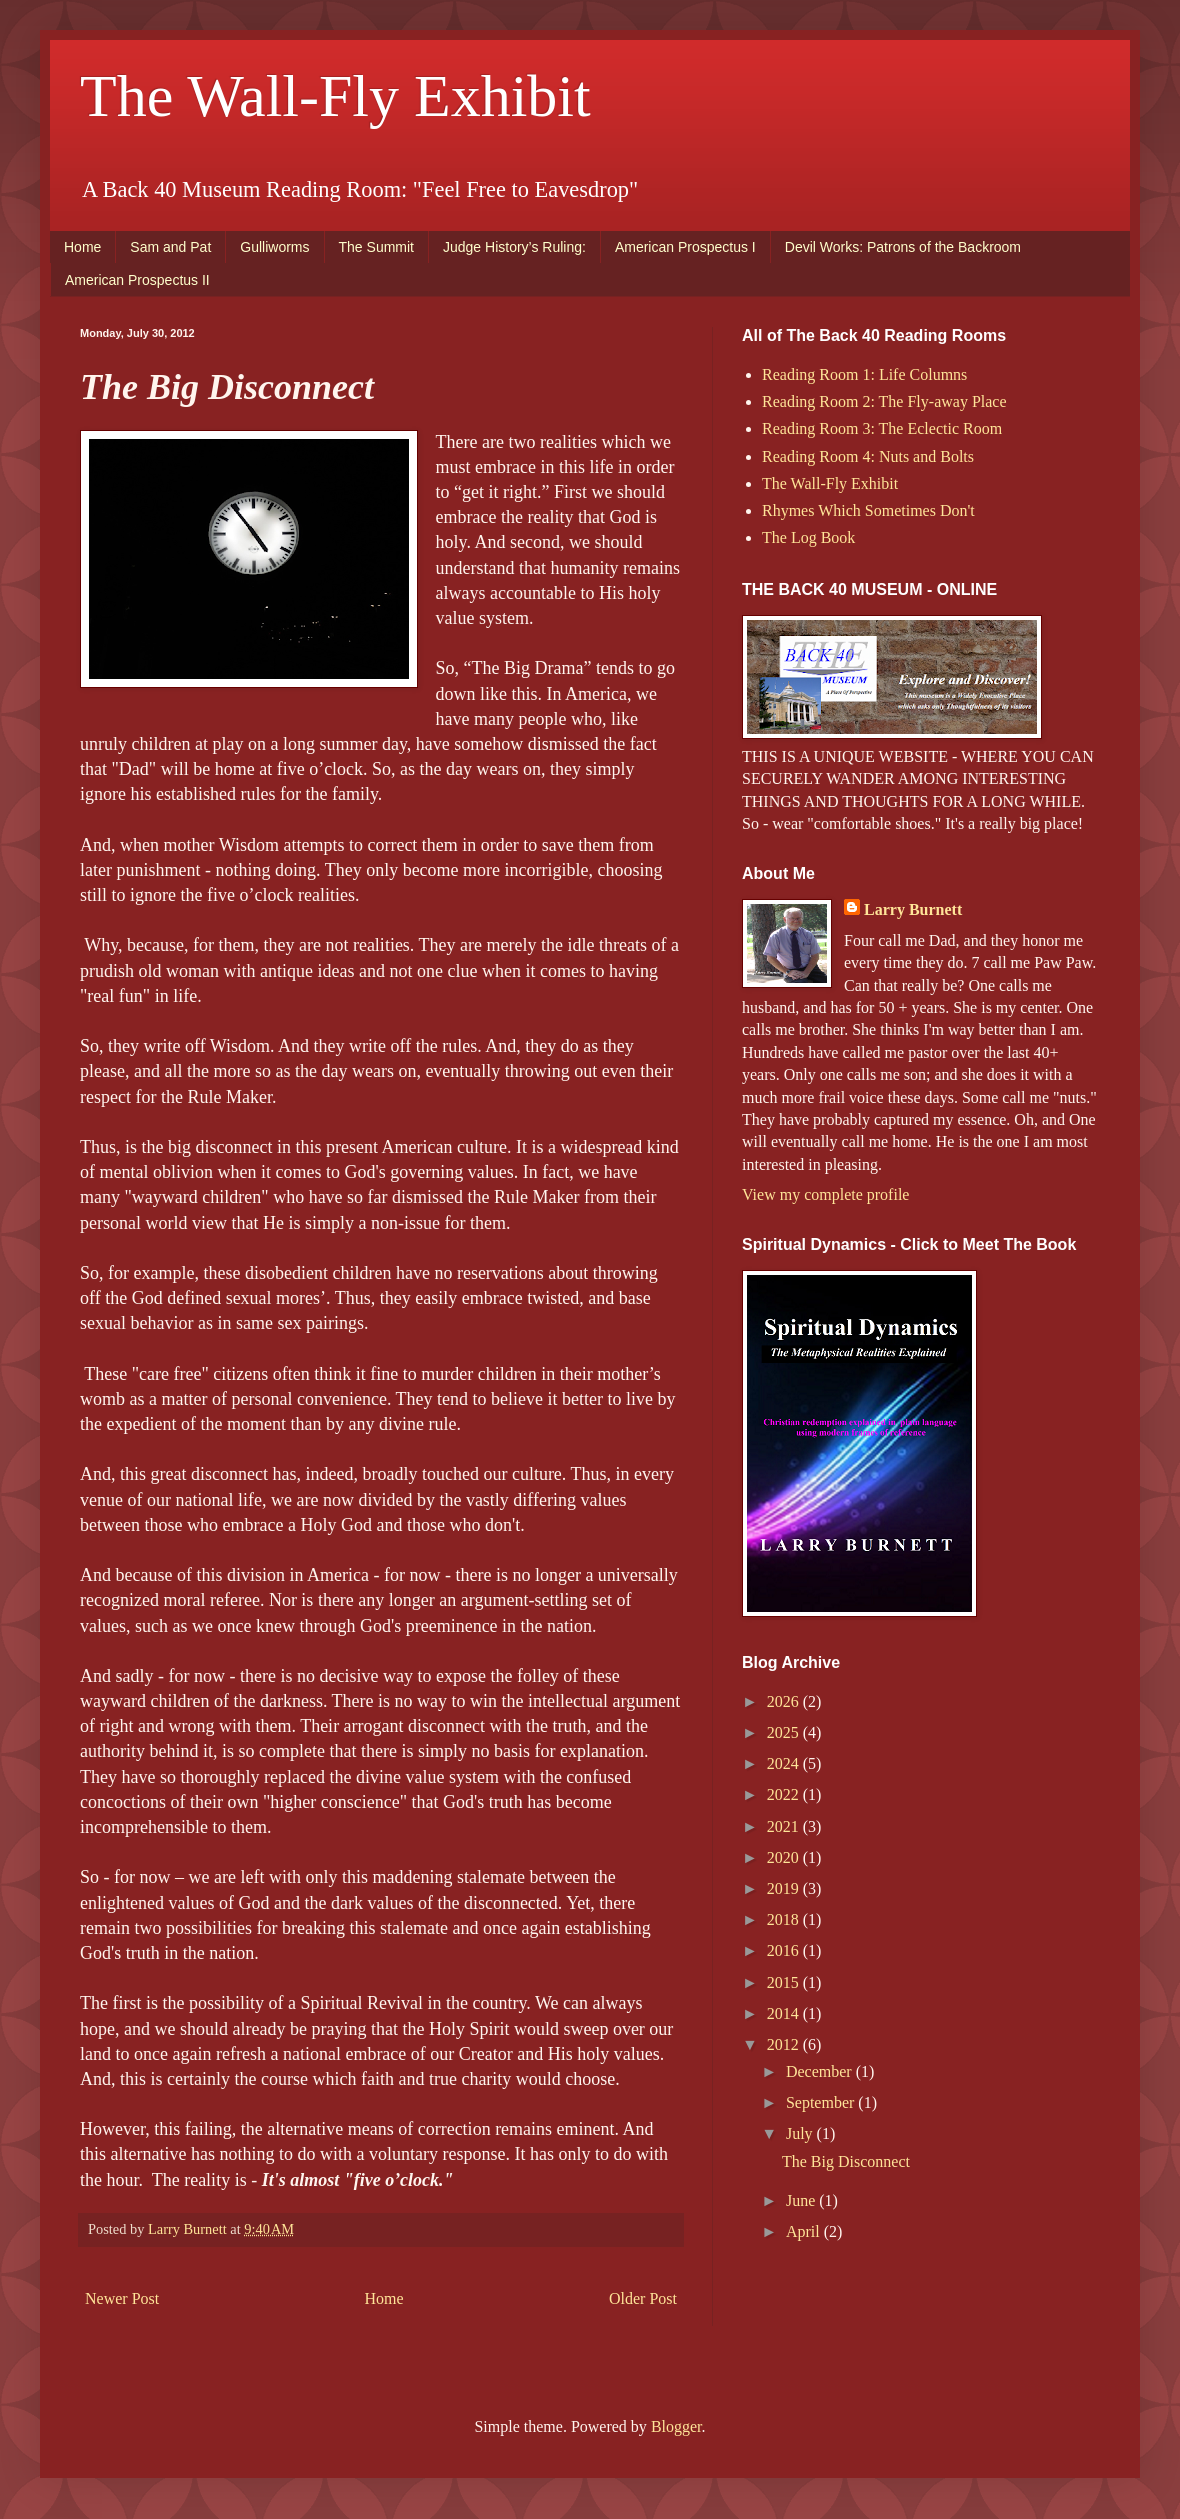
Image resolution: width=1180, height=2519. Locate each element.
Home (82, 247)
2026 (785, 1701)
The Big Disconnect (846, 2161)
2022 (785, 1794)
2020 (785, 1857)
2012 (785, 2044)
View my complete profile (825, 1194)
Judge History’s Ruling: (514, 247)
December (821, 2071)
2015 (785, 1982)
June (802, 2200)
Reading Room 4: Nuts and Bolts (868, 456)
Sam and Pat (170, 247)
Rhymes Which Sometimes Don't (868, 510)
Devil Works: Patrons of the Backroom (903, 247)
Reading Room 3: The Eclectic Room (882, 428)
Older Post (643, 2298)
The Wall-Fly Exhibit (335, 96)
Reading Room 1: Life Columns (864, 374)
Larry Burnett (913, 909)
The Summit (376, 247)
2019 (785, 1888)
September (822, 2102)
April (805, 2231)
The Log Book (808, 537)
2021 (785, 1826)
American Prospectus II (137, 280)
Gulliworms (274, 247)
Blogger (676, 2426)
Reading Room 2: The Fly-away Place (884, 401)
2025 (785, 1732)
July (801, 2133)
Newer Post (122, 2298)
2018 (785, 1919)
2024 (785, 1763)
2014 (785, 2013)
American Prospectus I (685, 247)
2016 (785, 1950)
